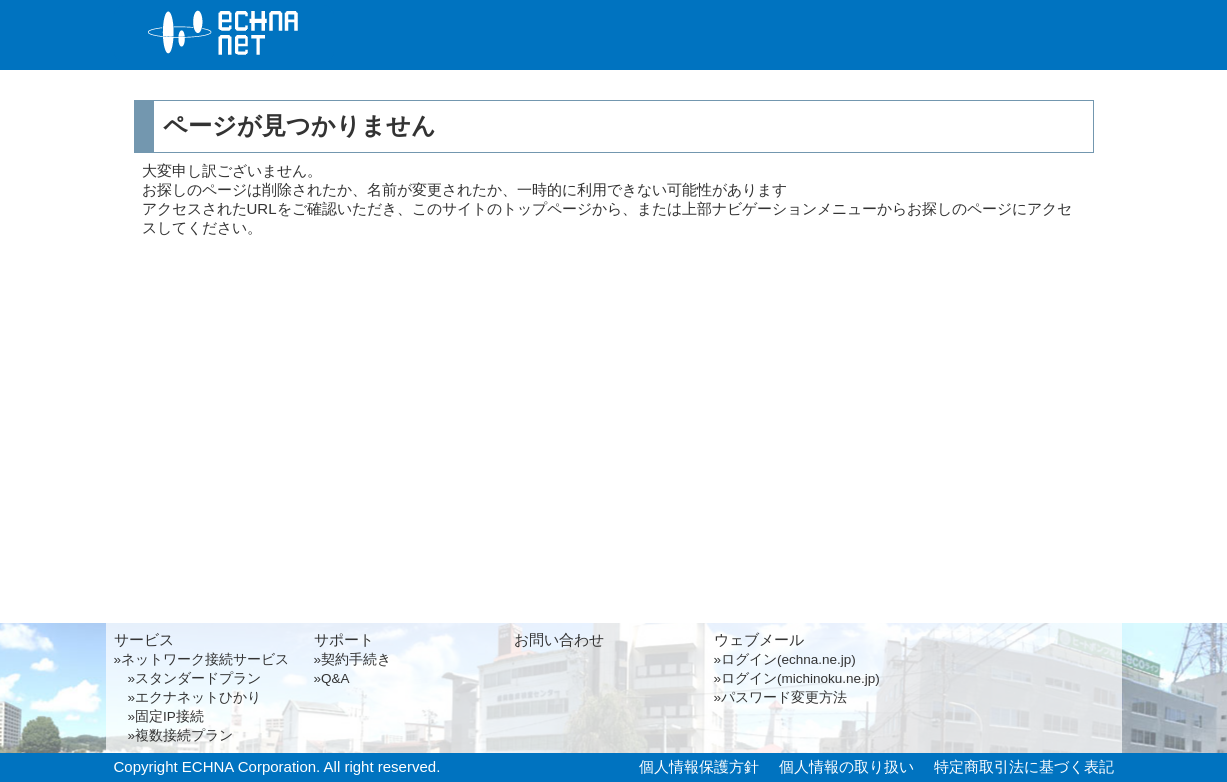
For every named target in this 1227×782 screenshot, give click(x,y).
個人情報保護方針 (699, 766)
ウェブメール (759, 639)
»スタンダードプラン (188, 678)
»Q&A (332, 678)
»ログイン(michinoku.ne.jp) (797, 678)
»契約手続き (353, 659)
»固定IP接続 (159, 716)
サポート (735, 38)
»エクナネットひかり (188, 697)
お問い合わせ (991, 38)
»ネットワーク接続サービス (202, 659)
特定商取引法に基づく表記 (1024, 766)
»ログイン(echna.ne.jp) (785, 659)
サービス (479, 38)
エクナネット (224, 33)
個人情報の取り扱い (846, 766)
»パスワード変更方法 (781, 697)
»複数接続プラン (174, 735)
